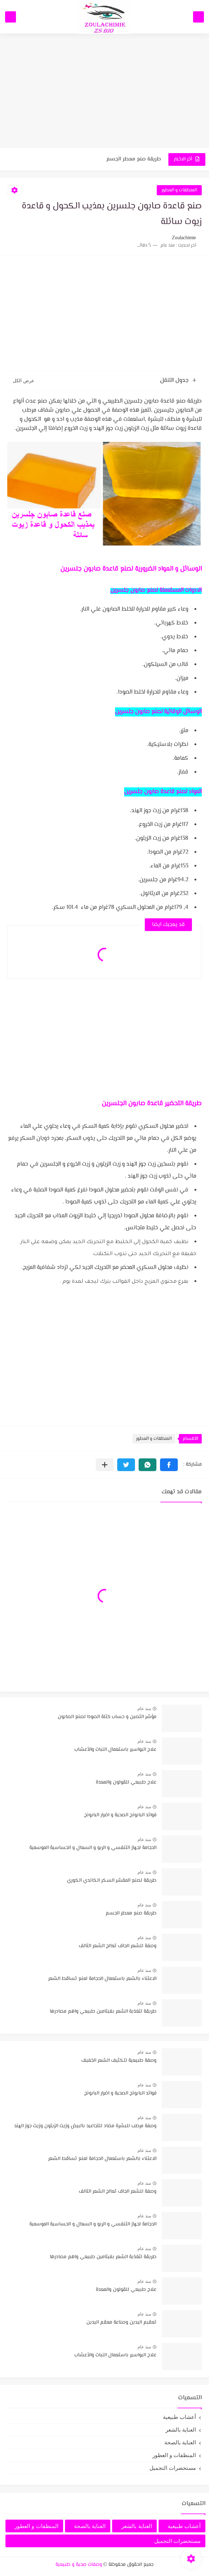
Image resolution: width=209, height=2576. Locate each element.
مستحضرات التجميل (172, 2468)
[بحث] (10, 17)
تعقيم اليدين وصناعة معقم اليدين (121, 2323)
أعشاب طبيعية (179, 2417)
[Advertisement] (104, 92)
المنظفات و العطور (179, 190)
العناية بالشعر (180, 2430)
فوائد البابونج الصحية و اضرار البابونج (120, 1815)
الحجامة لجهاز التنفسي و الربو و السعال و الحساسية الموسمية (92, 1848)
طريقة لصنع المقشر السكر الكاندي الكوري (111, 1881)
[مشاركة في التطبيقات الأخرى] (105, 1464)
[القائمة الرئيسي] (198, 17)
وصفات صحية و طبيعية (79, 2565)
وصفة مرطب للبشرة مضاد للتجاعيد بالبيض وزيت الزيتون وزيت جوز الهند (85, 2126)
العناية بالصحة (180, 2442)
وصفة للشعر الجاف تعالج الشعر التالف (117, 1946)
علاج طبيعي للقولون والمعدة (126, 1782)
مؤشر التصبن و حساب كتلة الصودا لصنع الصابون (107, 1717)
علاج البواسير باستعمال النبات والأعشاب (115, 1750)
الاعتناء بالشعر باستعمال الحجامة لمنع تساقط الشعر (102, 1979)
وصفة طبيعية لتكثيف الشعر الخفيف (118, 2061)
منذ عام (144, 1708)
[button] (169, 1464)
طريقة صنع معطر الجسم (133, 159)
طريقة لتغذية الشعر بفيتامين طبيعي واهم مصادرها (103, 2012)
